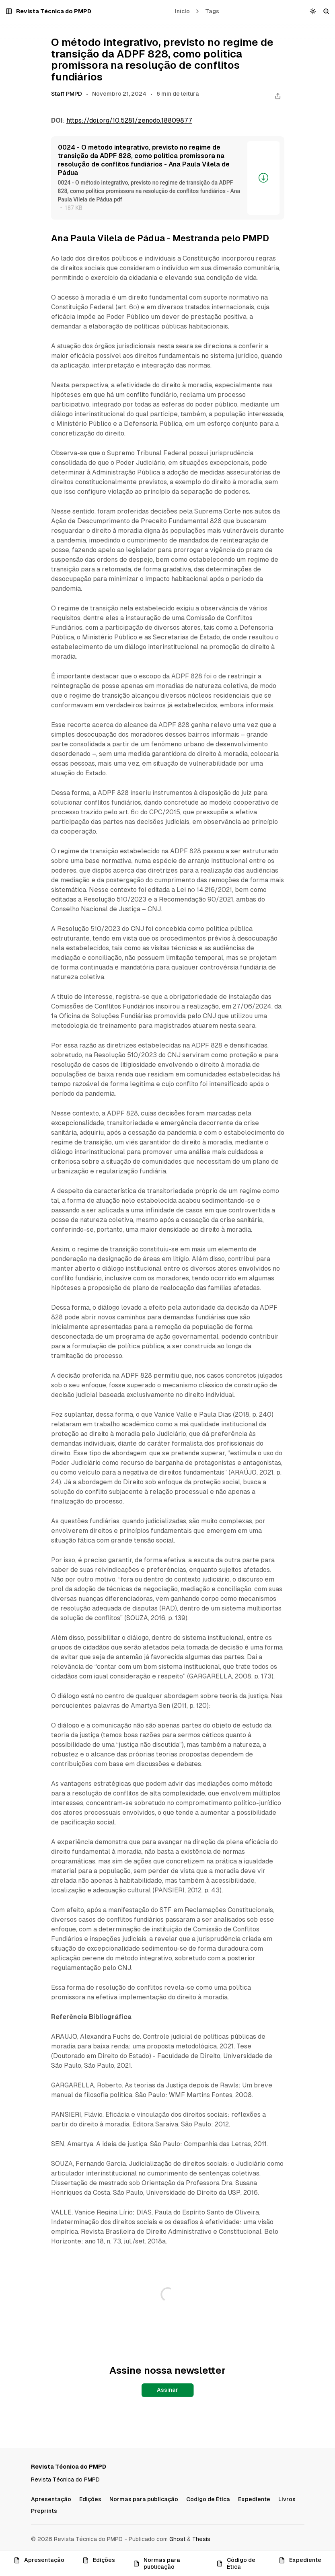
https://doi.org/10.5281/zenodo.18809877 (129, 120)
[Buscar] (326, 11)
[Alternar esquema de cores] (313, 11)
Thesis (201, 2539)
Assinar (167, 2390)
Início (182, 11)
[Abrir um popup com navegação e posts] (9, 11)
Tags (212, 11)
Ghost (177, 2539)
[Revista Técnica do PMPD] (53, 11)
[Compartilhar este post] (278, 96)
